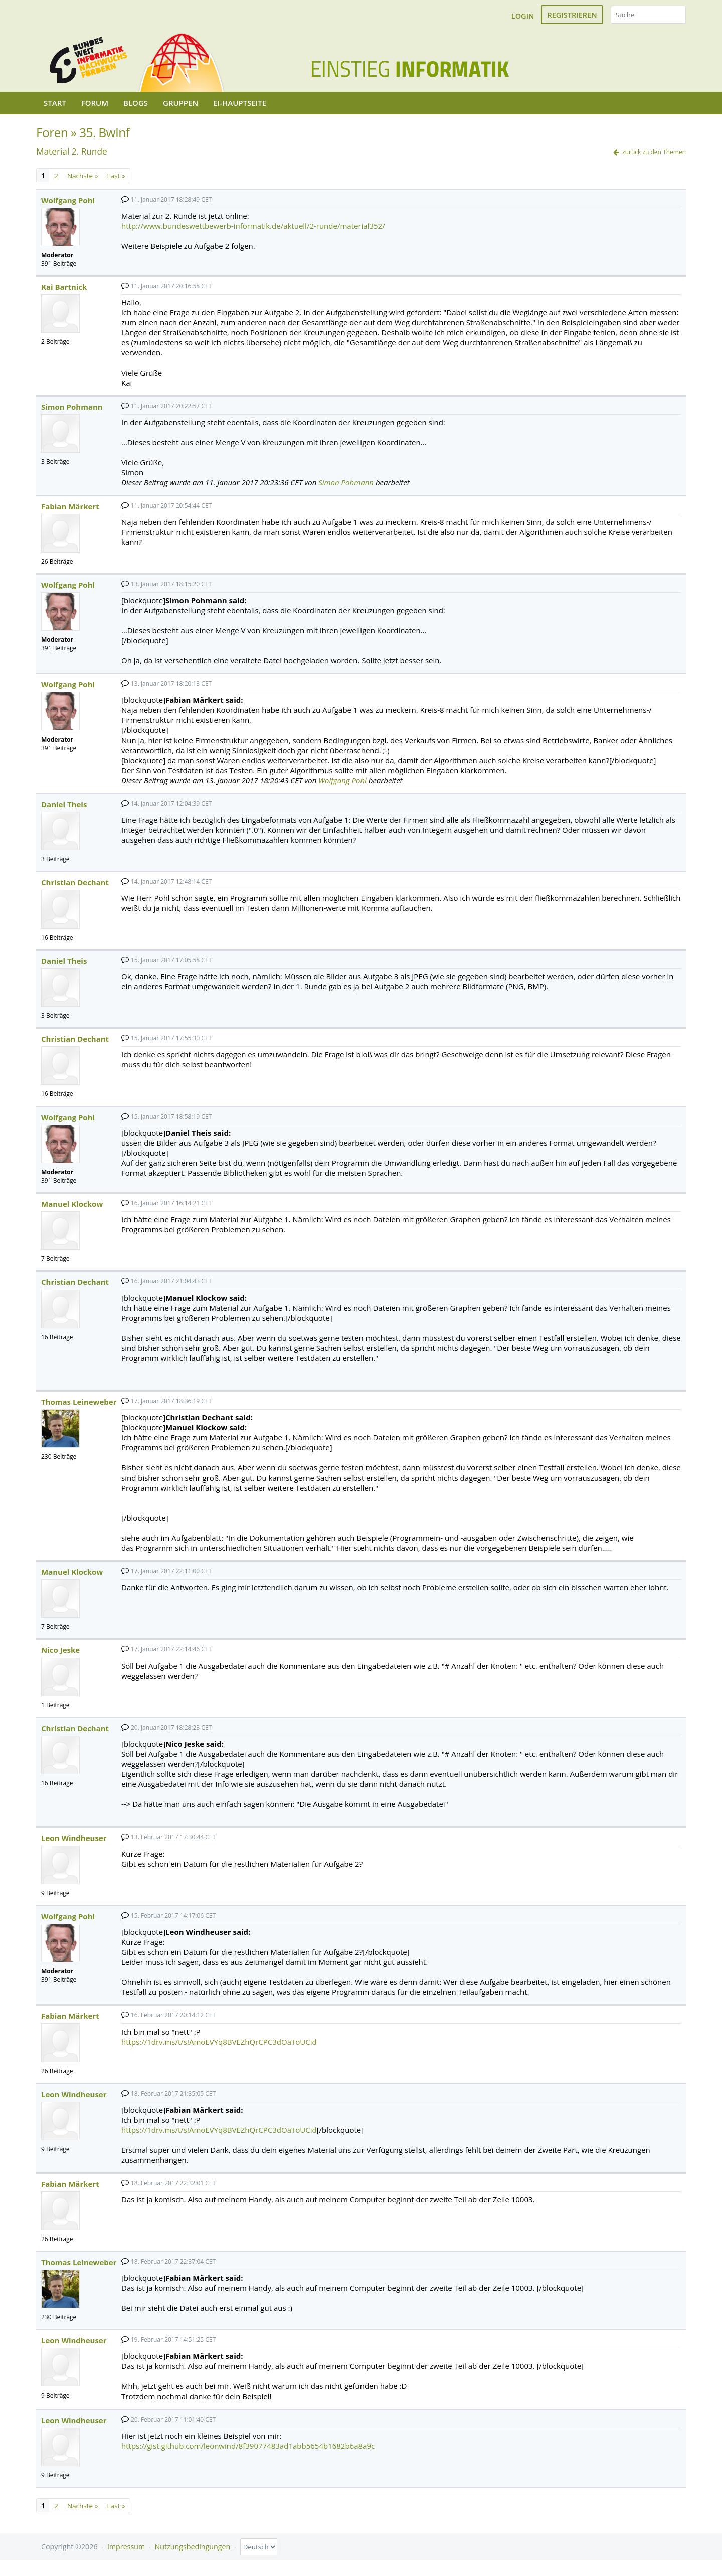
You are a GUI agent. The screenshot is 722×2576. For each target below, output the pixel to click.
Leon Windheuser (74, 1838)
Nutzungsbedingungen (193, 2546)
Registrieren (572, 15)
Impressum (126, 2546)
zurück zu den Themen (654, 152)
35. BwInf (104, 132)
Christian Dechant (75, 882)
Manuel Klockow (72, 1204)
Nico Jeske (60, 1650)
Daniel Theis (64, 804)
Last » (116, 175)
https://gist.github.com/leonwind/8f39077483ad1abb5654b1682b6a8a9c (248, 2446)
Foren (52, 132)
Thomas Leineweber (78, 1402)
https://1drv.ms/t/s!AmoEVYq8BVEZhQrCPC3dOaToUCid (219, 2042)
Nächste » (82, 175)
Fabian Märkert (70, 506)
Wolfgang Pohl (68, 200)
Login (522, 16)
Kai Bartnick (64, 287)
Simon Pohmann (72, 407)
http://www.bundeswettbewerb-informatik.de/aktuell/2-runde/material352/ (253, 226)
